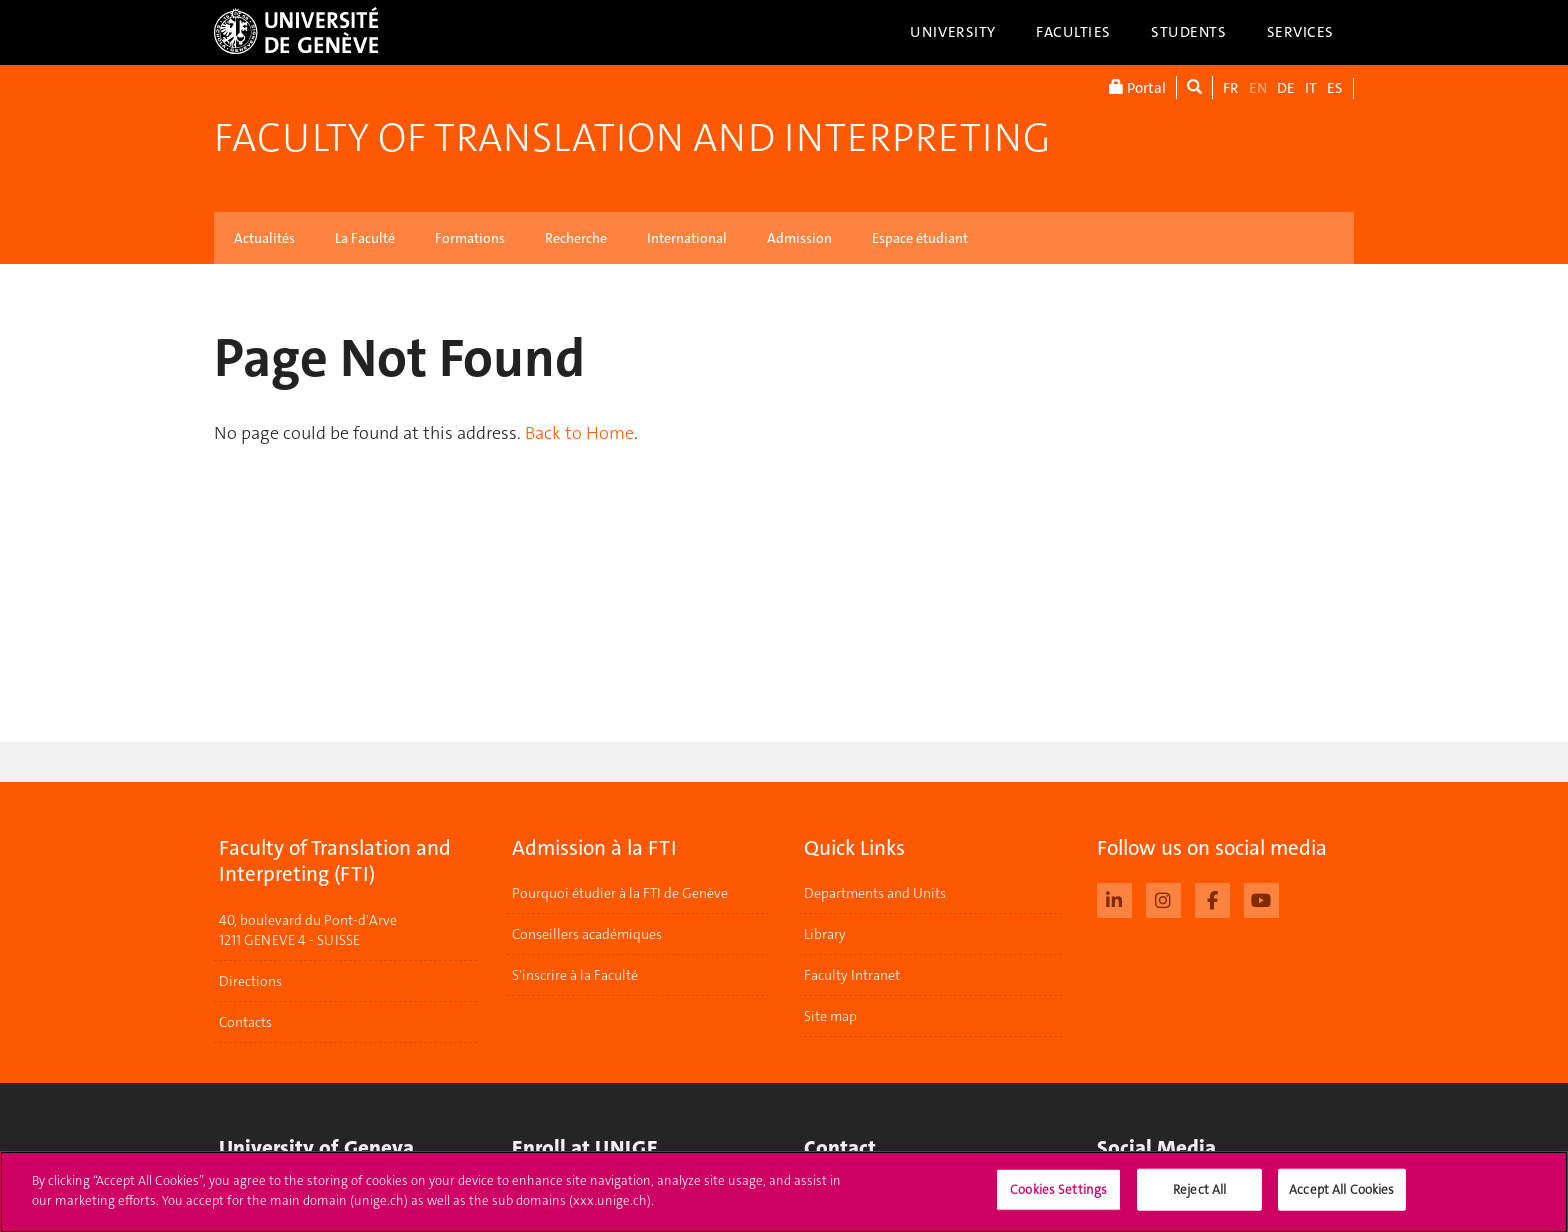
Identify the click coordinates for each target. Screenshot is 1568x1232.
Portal (1137, 87)
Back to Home (579, 433)
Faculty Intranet (852, 975)
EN (1258, 88)
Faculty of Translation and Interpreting (632, 138)
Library (825, 934)
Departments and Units (875, 893)
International (687, 238)
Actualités (264, 238)
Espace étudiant (920, 238)
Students (1189, 32)
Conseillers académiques (587, 934)
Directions (250, 981)
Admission (799, 238)
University (953, 32)
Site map (830, 1016)
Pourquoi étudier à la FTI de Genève (620, 893)
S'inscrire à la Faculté (575, 975)
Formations (470, 238)
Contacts (245, 1022)
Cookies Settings (1058, 1198)
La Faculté (365, 238)
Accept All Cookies (1341, 1198)
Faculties (1073, 32)
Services (1301, 32)
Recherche (576, 238)
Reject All (1199, 1198)
